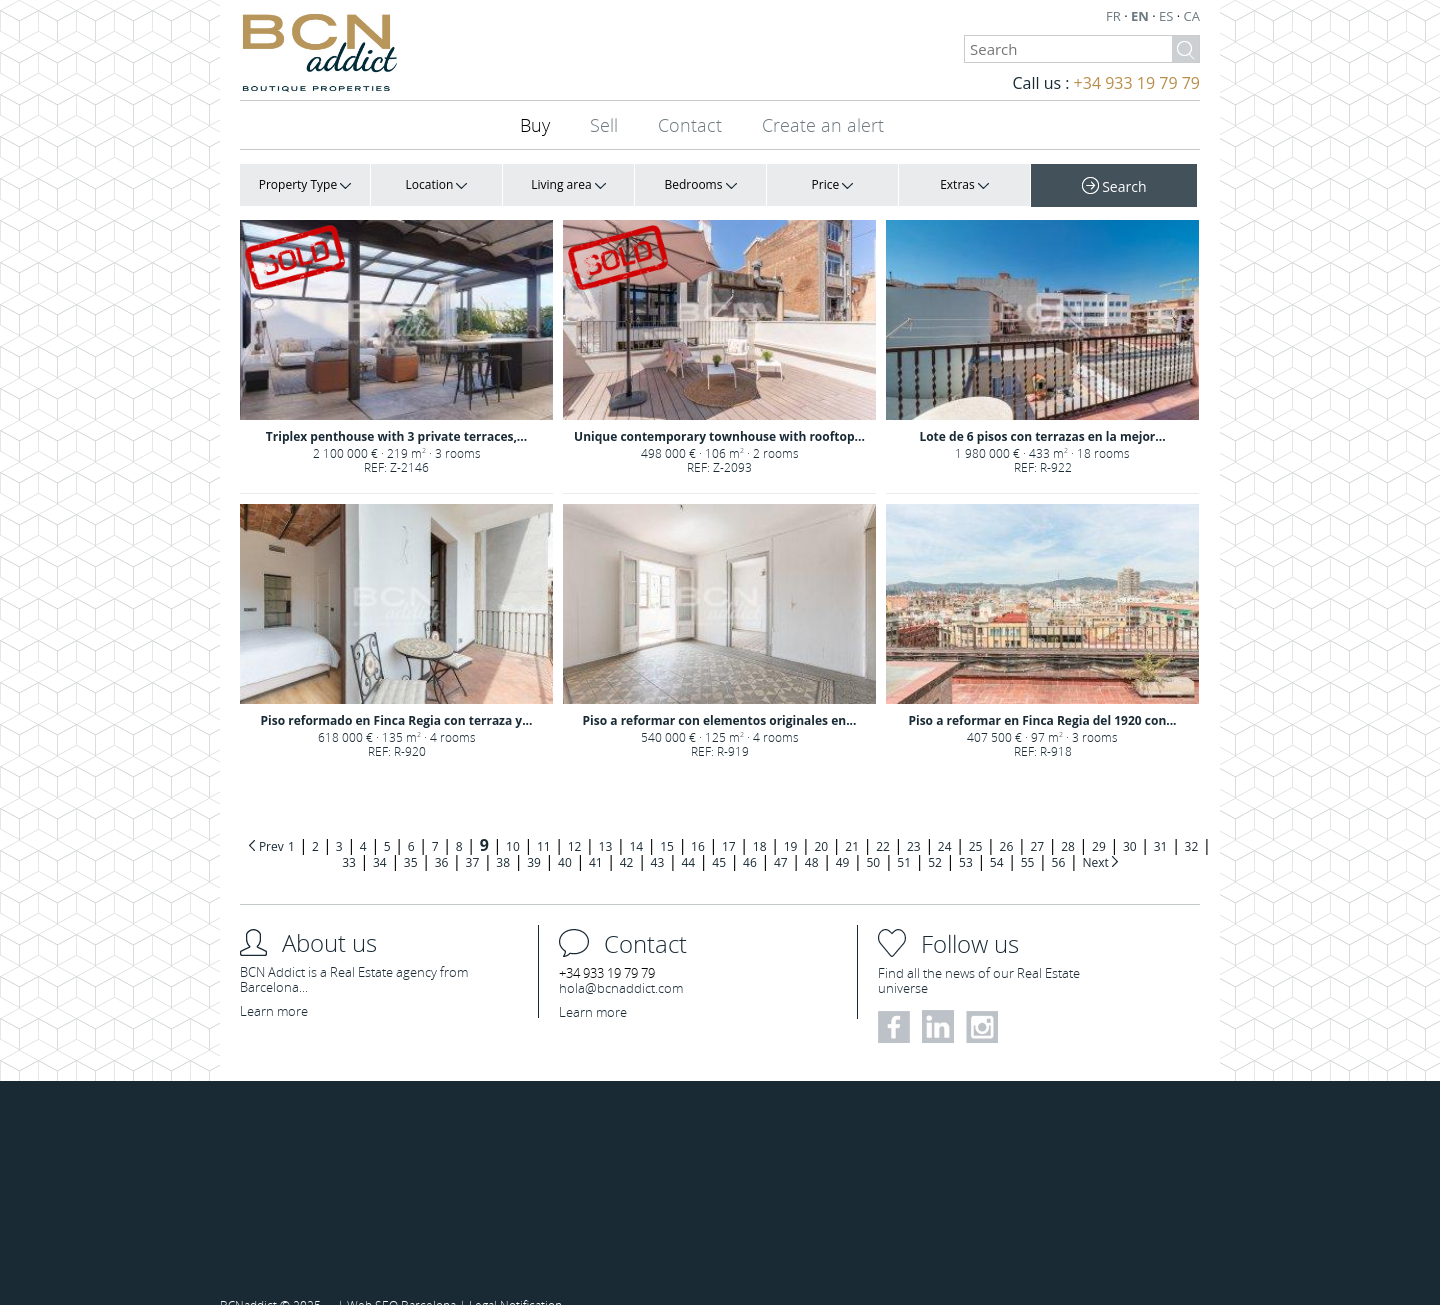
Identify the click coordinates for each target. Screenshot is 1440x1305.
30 (1130, 820)
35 (411, 836)
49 (843, 836)
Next (1096, 836)
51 (904, 836)
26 (1007, 820)
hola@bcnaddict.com (621, 962)
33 (349, 836)
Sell (604, 125)
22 (883, 820)
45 (719, 836)
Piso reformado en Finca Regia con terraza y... (397, 677)
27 (1037, 820)
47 (781, 836)
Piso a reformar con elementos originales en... (720, 677)
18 (760, 820)
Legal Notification (515, 1279)
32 (1192, 820)
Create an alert (823, 125)
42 (627, 836)
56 (1059, 836)
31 (1161, 820)
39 (534, 836)
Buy (535, 125)
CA (1192, 16)
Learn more (274, 985)
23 (914, 820)
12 (575, 820)
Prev (271, 820)
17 (729, 820)
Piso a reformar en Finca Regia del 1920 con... (1042, 677)
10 (513, 820)
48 (812, 836)
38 (503, 836)
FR (1115, 16)
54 (997, 836)
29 (1099, 820)
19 (791, 820)
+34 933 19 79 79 (1137, 83)
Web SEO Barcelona (401, 1279)
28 (1068, 820)
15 (667, 820)
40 (565, 836)
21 (852, 820)
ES (1168, 16)
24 (945, 820)
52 (935, 836)
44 (688, 836)
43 (658, 836)
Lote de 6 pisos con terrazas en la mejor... (1042, 406)
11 (544, 820)
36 (442, 836)
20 (821, 820)
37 (473, 836)
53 (966, 836)
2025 (308, 1279)
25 (976, 820)
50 (873, 836)
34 (380, 836)
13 (606, 820)
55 (1028, 836)
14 (636, 820)
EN (1141, 16)
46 (750, 836)
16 (698, 820)
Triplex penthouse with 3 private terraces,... (396, 406)
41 (596, 836)
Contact (690, 125)
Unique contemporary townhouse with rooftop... (719, 406)
